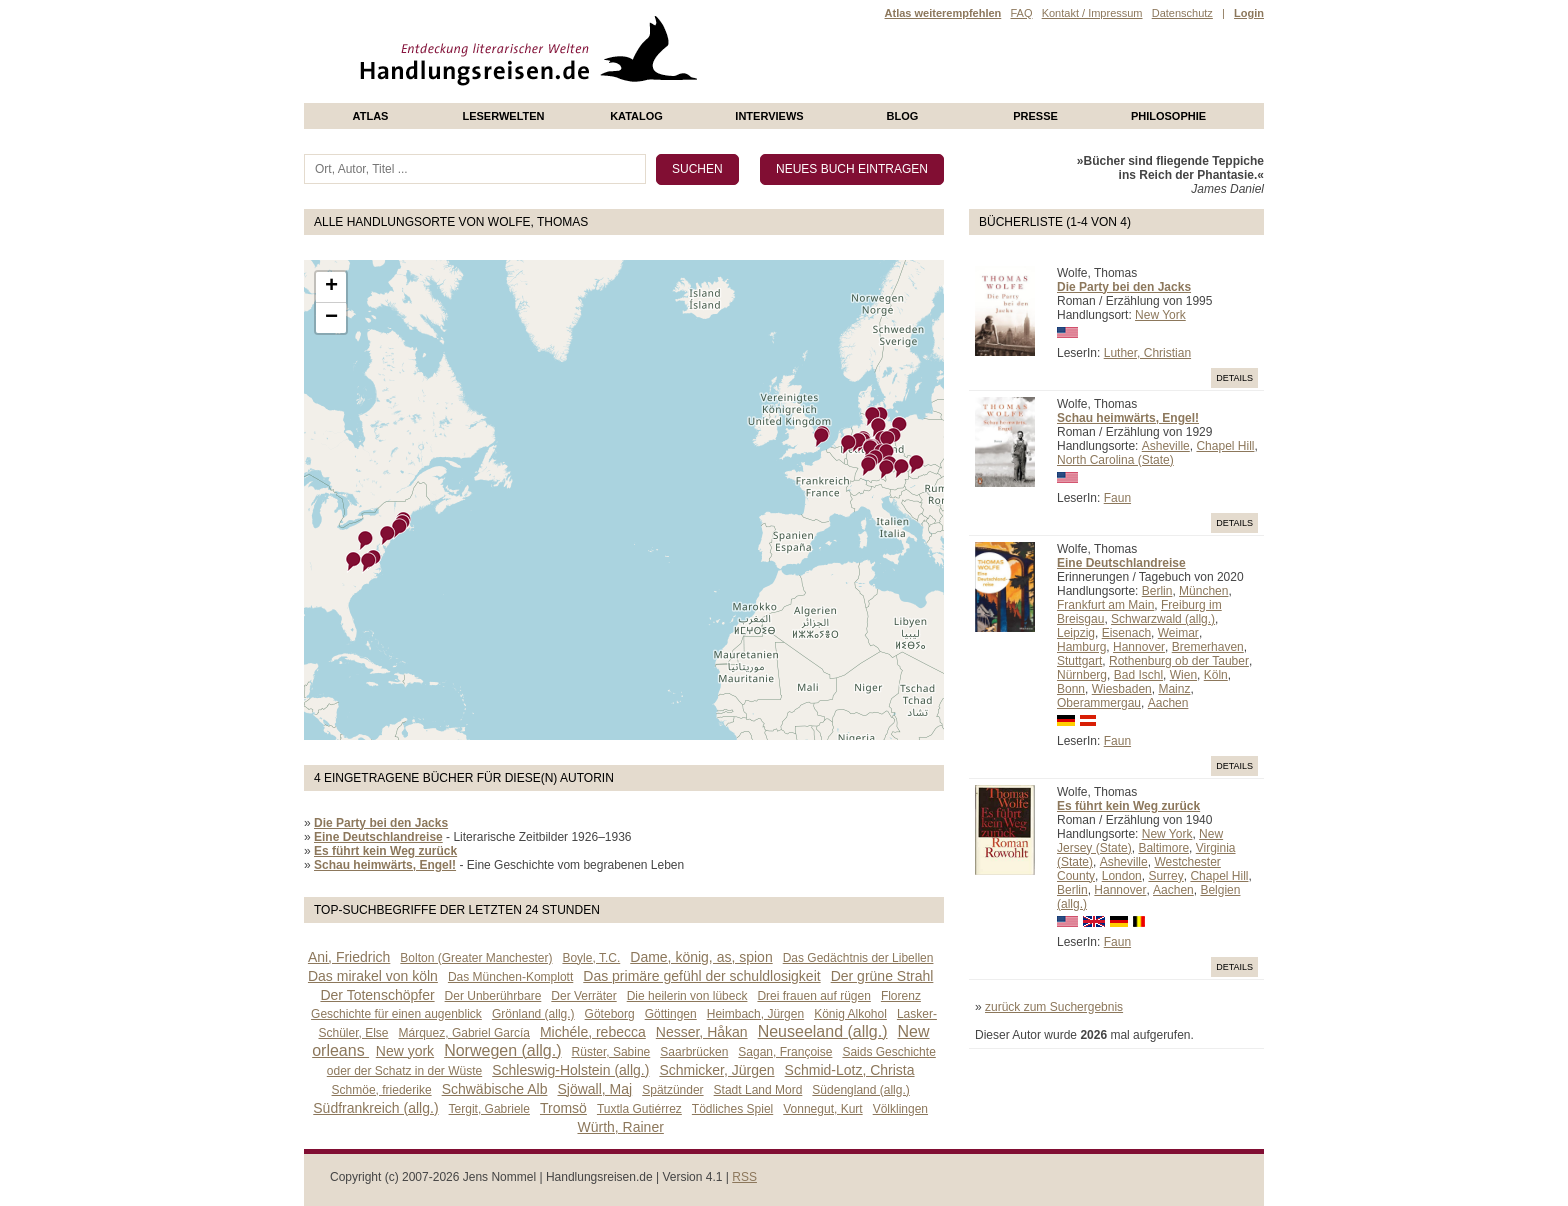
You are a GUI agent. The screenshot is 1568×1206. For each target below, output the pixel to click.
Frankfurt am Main (1105, 605)
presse (1035, 116)
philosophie (1168, 116)
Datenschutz (1182, 13)
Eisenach (1126, 633)
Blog (903, 116)
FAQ (1021, 13)
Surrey (1165, 876)
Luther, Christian (1147, 353)
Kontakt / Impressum (1092, 13)
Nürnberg (1082, 675)
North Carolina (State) (1115, 460)
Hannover (1139, 647)
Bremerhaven (1208, 647)
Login (1249, 13)
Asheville (1166, 446)
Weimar (1178, 633)
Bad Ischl (1138, 675)
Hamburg (1081, 647)
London (1122, 876)
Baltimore (1163, 848)
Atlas (371, 116)
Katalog (636, 116)
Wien (1183, 675)
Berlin (1157, 591)
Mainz (1174, 689)
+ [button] (331, 287)
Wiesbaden (1122, 689)
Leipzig (1076, 633)
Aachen (1168, 703)
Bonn (1071, 689)
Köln (1216, 675)
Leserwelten (503, 116)
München (1203, 591)
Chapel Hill (1225, 446)
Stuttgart (1079, 661)
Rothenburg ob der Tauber (1179, 661)
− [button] (331, 318)
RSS (744, 1177)
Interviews (769, 116)
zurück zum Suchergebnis (1054, 1007)
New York (1160, 315)
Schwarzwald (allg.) (1163, 619)
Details (1234, 378)
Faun (1117, 498)
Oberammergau (1099, 703)
